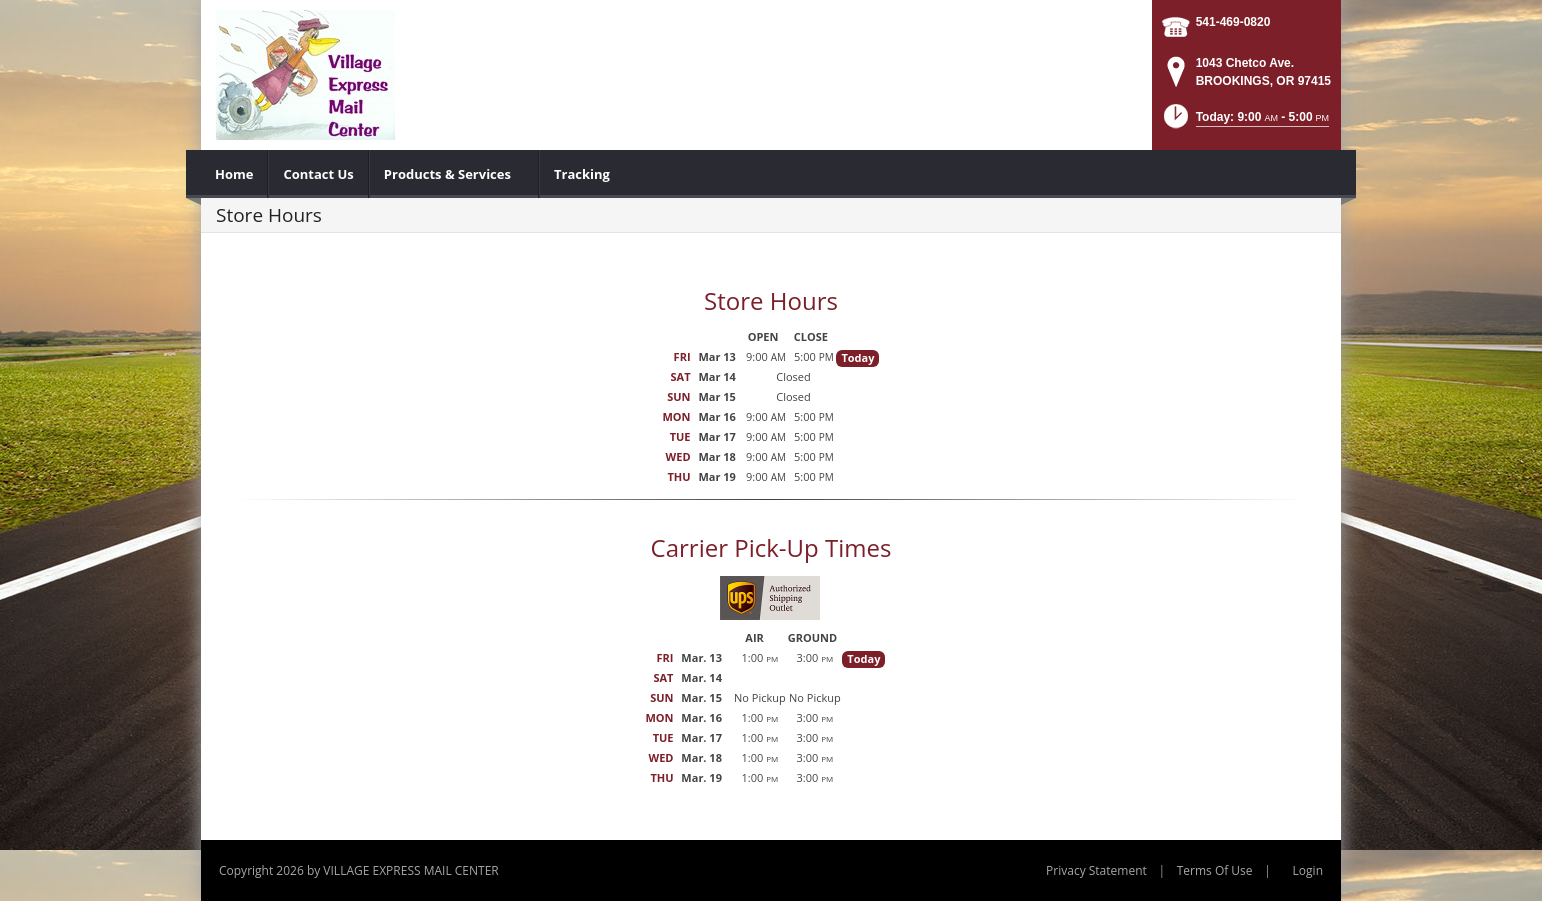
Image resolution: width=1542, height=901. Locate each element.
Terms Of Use (1215, 870)
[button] (1244, 122)
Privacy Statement (1096, 870)
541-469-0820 (1233, 22)
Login (1308, 870)
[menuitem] (234, 174)
